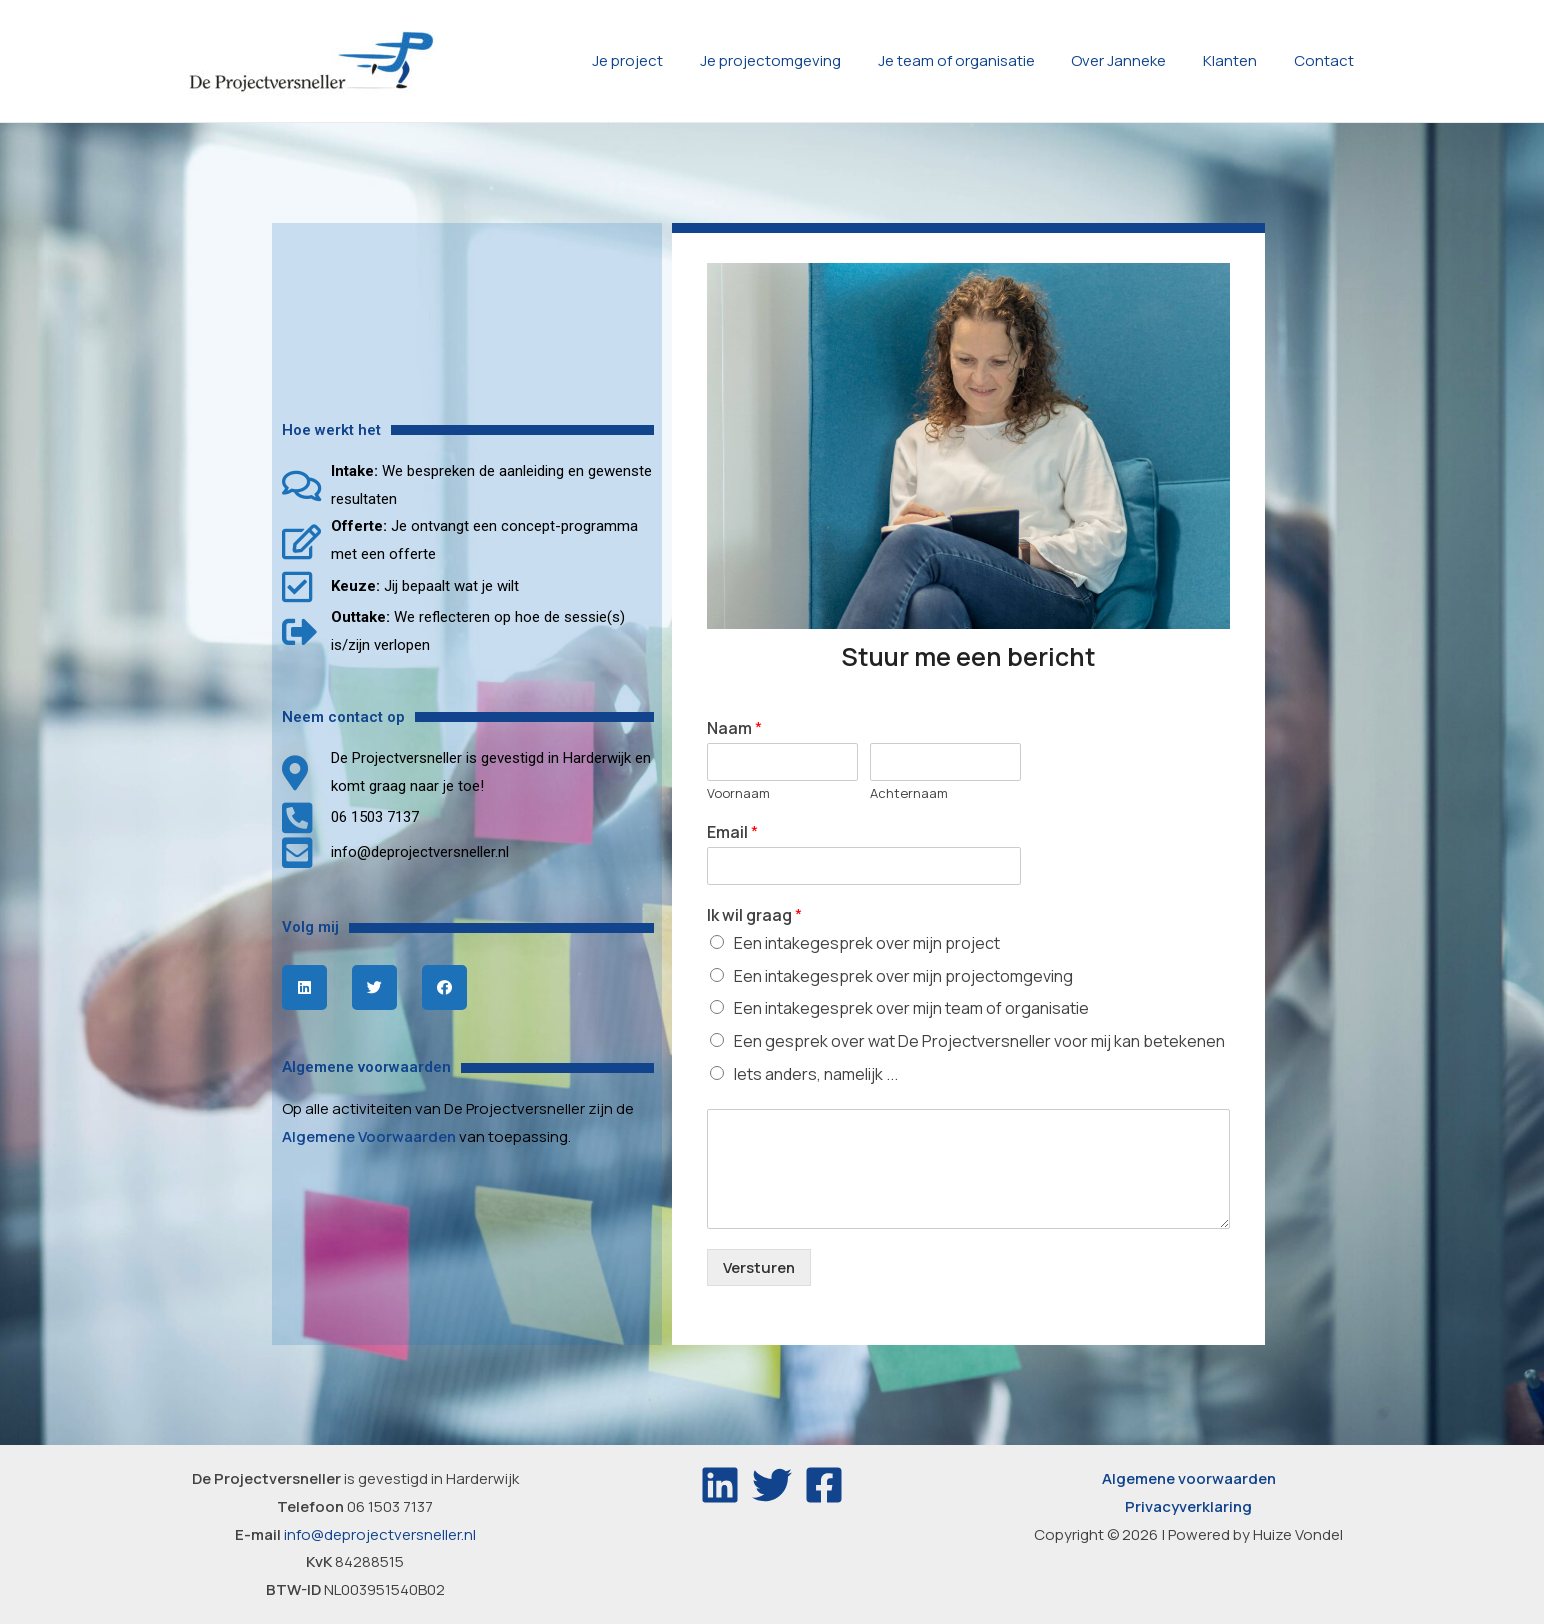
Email (732, 832)
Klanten (1240, 60)
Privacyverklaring (1188, 1506)
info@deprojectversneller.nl (380, 1534)
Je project (664, 60)
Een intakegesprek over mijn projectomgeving (903, 976)
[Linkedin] (720, 1485)
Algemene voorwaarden (1189, 1478)
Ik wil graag (754, 915)
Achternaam (909, 793)
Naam (734, 728)
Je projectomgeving (800, 60)
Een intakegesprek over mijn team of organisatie (911, 1008)
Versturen (759, 1267)
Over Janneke (1135, 60)
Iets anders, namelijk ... (816, 1074)
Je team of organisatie (979, 60)
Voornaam (738, 793)
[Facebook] (824, 1485)
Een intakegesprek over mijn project (867, 943)
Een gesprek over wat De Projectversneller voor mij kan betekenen (979, 1041)
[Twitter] (772, 1485)
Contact (1327, 60)
